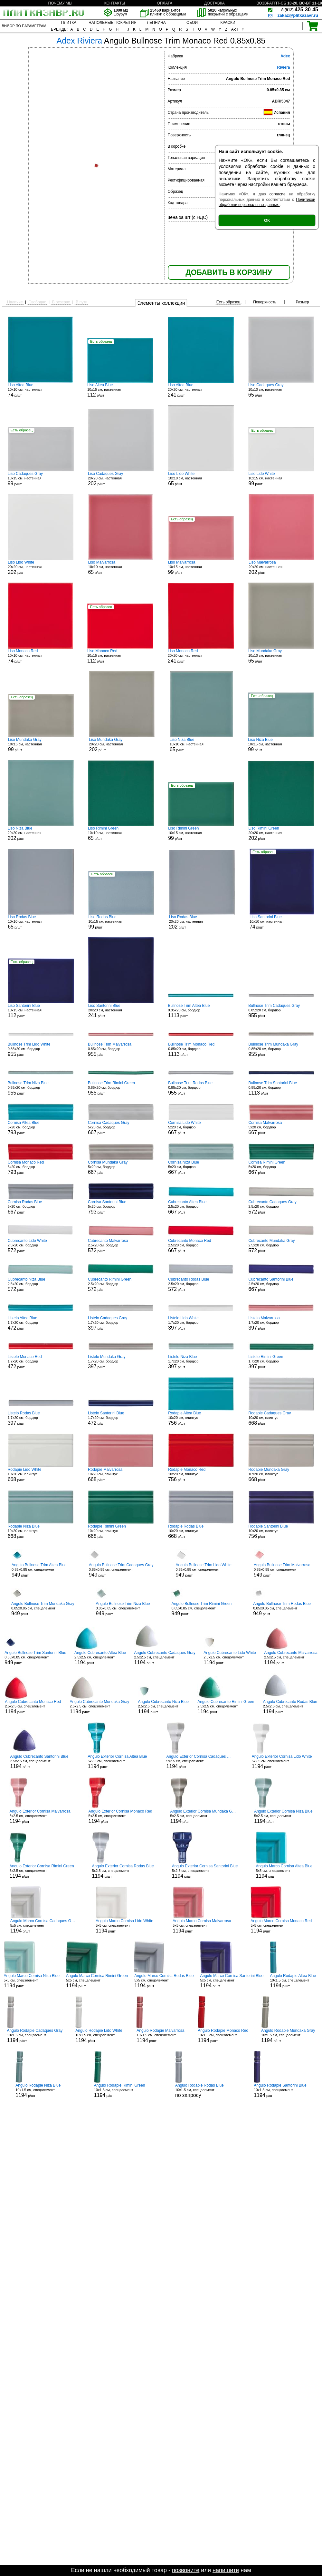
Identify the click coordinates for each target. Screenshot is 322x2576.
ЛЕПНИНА (156, 22)
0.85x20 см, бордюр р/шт (201, 1010)
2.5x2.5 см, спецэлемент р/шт (100, 1657)
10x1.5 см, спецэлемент (199, 2090)
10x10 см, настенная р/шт (40, 390)
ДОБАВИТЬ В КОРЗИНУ (228, 272)
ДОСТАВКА (214, 3)
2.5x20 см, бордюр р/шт (201, 1207)
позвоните (185, 2570)
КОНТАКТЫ (114, 3)
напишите (226, 2570)
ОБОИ (192, 22)
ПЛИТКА (68, 22)
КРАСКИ (227, 22)
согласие (278, 194)
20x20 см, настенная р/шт (201, 390)
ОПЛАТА (164, 3)
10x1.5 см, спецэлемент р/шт (294, 1980)
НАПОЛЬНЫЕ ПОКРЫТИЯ (113, 22)
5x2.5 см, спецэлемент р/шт (117, 1761)
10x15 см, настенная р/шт (120, 390)
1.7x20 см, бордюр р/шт (41, 1323)
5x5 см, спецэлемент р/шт (284, 1871)
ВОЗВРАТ (265, 3)
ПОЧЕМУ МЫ (60, 3)
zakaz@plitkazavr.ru (298, 15)
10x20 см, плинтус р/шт (201, 1418)
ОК (267, 220)
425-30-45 (299, 9)
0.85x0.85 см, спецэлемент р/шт (39, 1570)
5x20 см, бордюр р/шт (41, 1127)
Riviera (283, 67)
